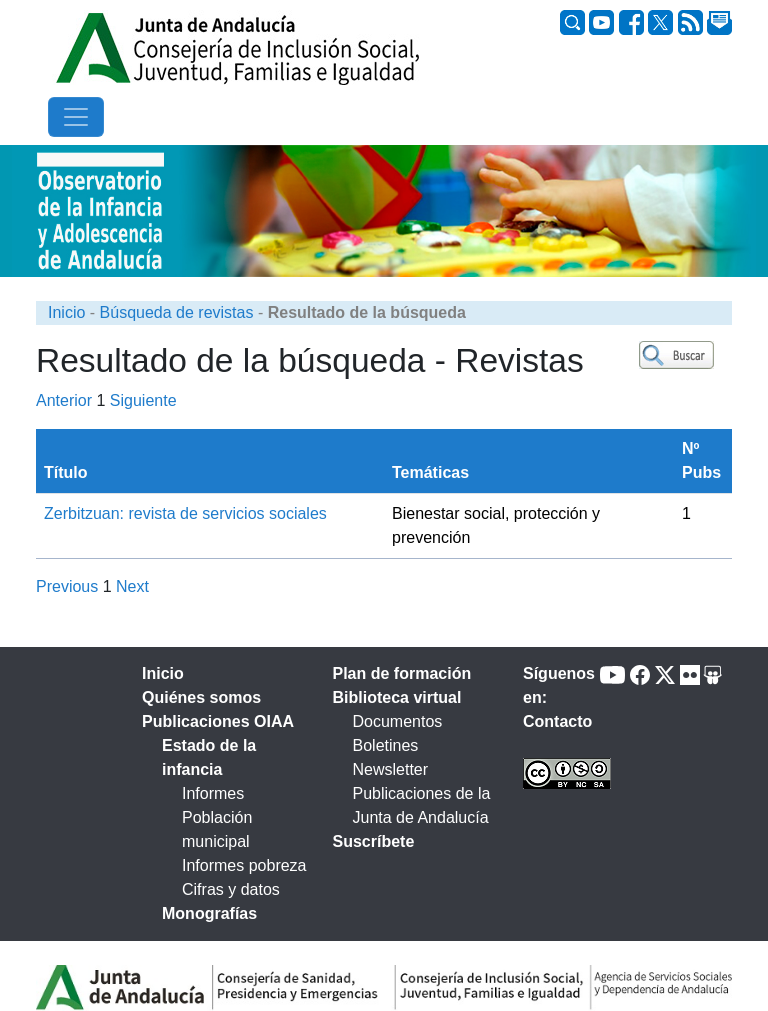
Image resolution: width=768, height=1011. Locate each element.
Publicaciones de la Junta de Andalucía (422, 805)
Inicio (66, 312)
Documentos (398, 721)
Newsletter (391, 769)
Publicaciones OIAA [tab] (218, 721)
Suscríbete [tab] (374, 841)
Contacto (557, 721)
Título (66, 472)
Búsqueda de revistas (177, 312)
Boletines (386, 745)
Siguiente (143, 400)
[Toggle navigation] (76, 117)
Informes (213, 793)
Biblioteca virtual (397, 697)
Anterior (64, 400)
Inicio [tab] (163, 673)
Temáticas (430, 472)
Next (132, 586)
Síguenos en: (559, 685)
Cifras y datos (231, 889)
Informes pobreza (244, 865)
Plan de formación (402, 673)
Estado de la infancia (209, 757)
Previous (67, 586)
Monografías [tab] (209, 913)
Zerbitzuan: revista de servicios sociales (185, 513)
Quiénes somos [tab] (201, 697)
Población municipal (217, 829)
